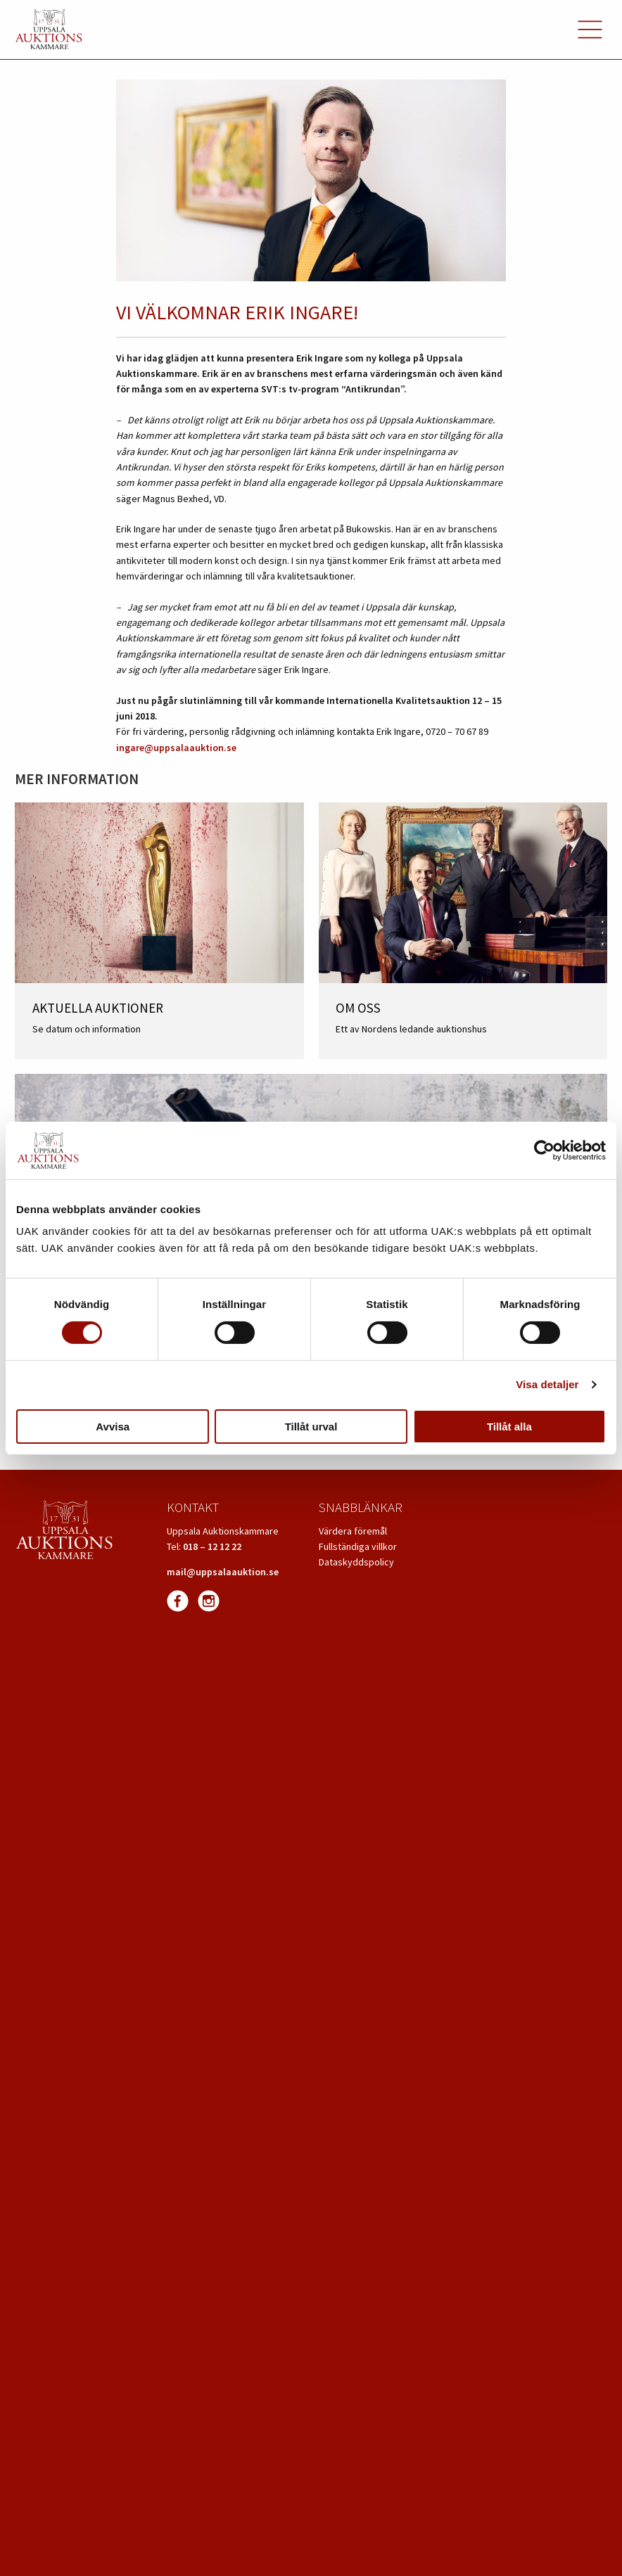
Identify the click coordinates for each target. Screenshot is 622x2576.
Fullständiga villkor (358, 1546)
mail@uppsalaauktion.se (223, 1571)
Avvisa (112, 1427)
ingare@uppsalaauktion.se (176, 747)
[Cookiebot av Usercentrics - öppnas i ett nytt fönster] (544, 1150)
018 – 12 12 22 (212, 1546)
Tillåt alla (509, 1427)
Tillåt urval (311, 1427)
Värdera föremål (353, 1531)
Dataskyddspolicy (356, 1562)
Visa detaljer (547, 1384)
